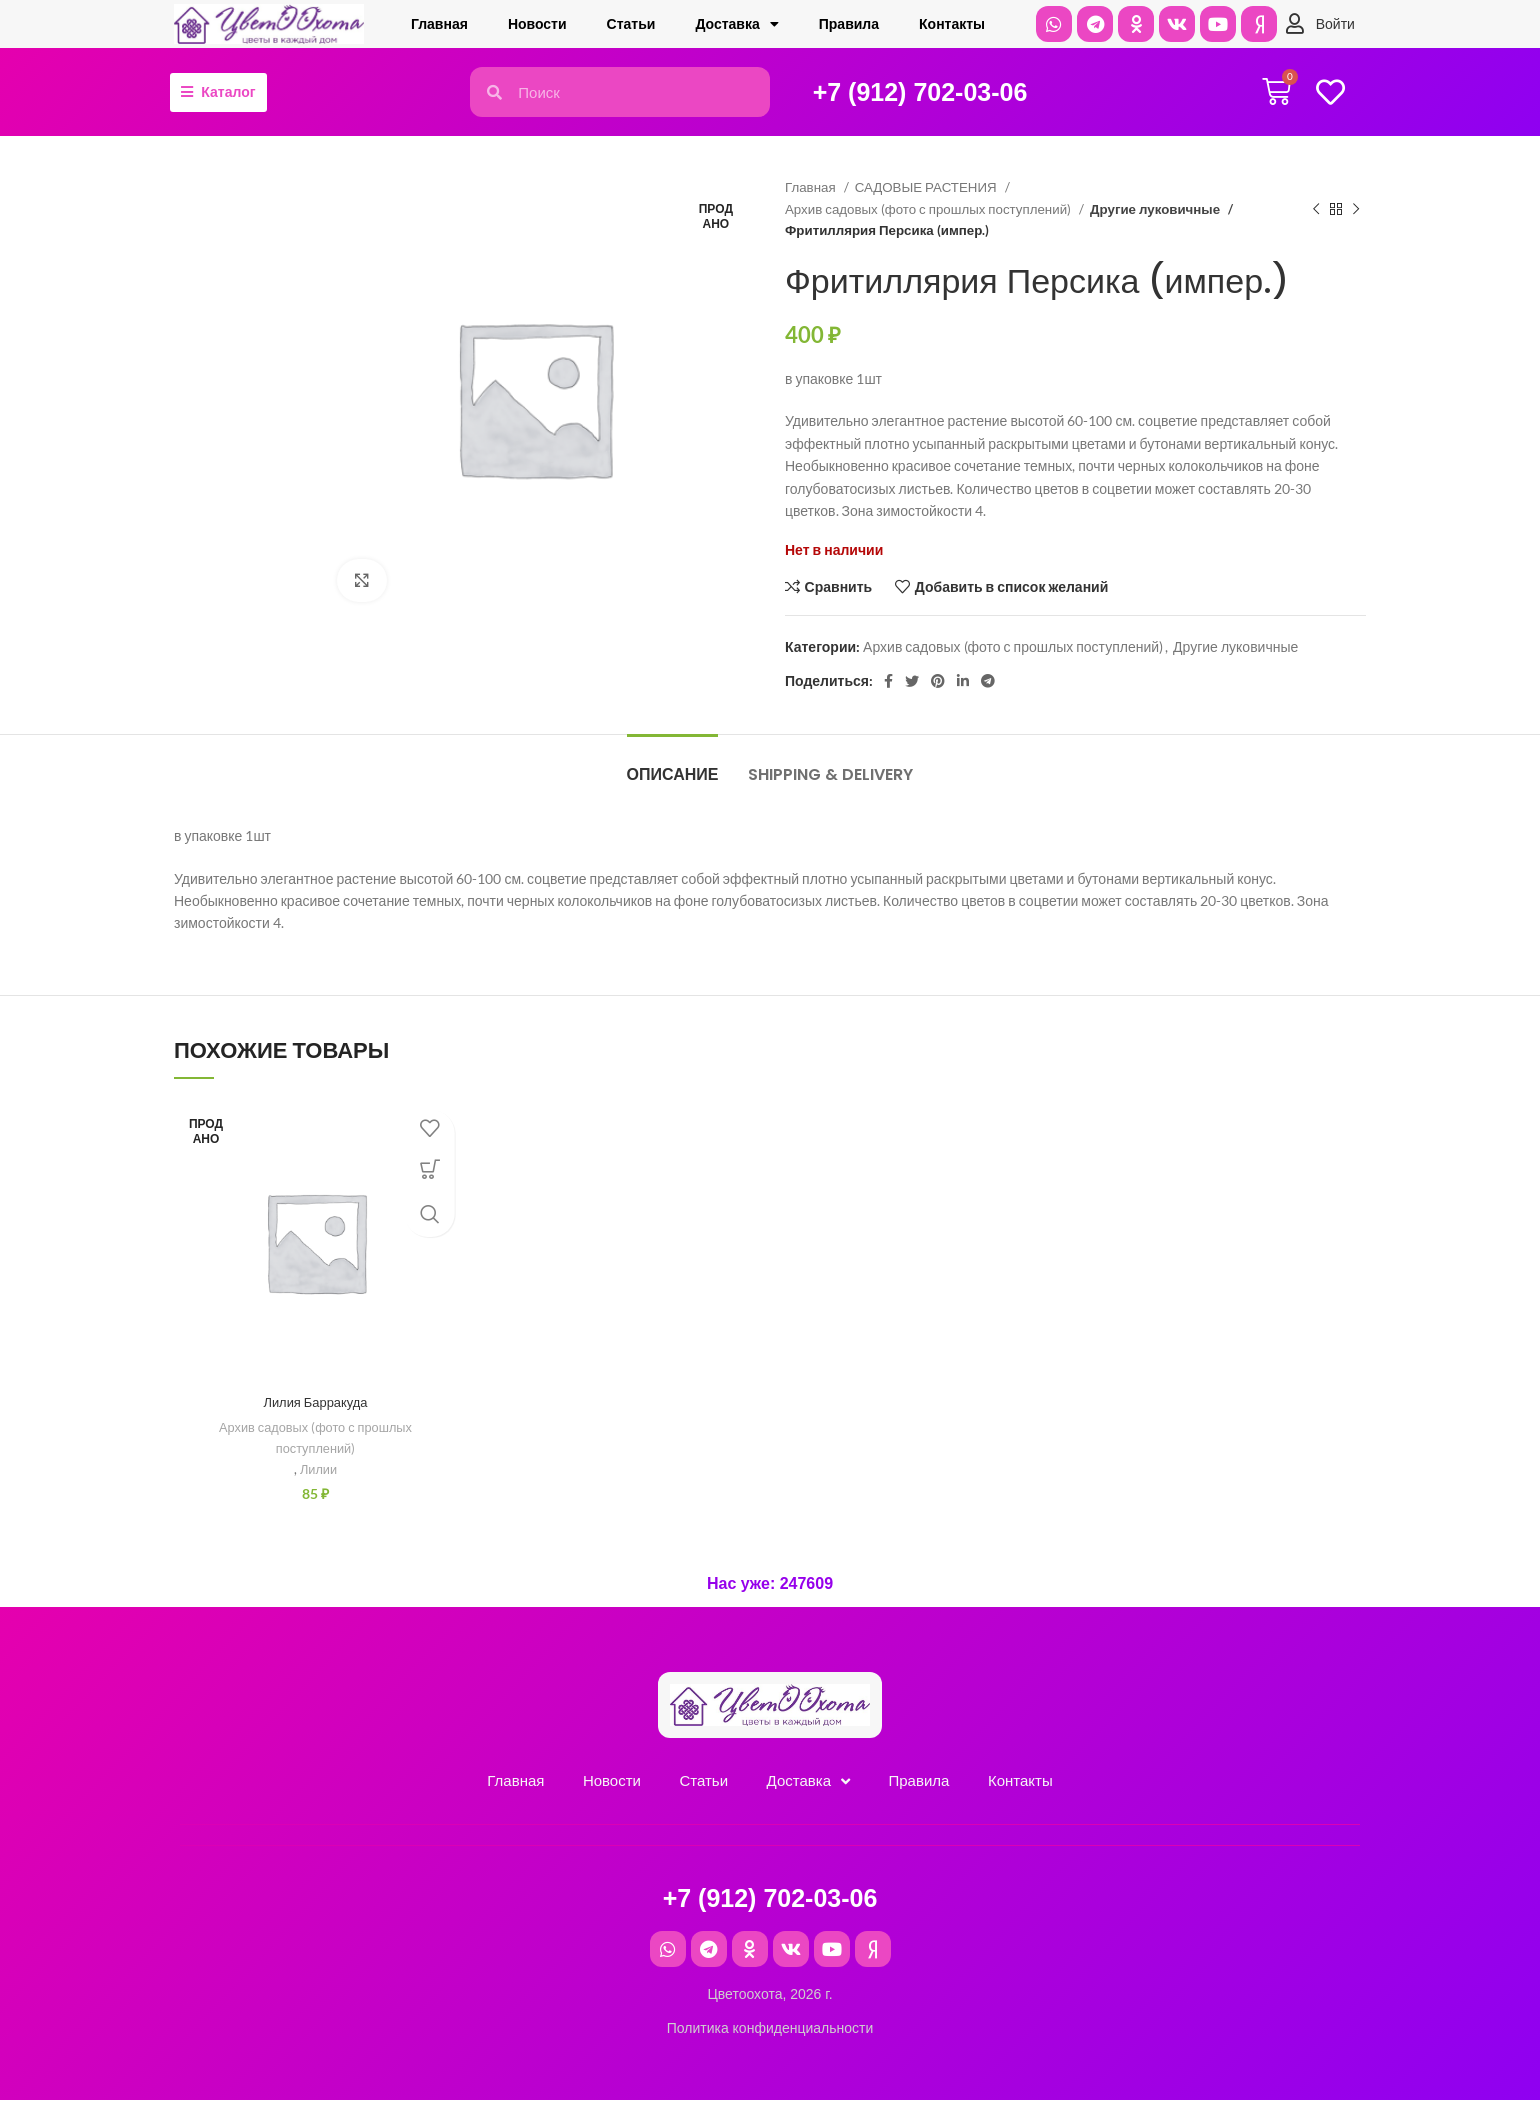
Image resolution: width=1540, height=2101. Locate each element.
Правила (849, 24)
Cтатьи (631, 24)
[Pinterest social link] (938, 681)
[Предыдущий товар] (1316, 209)
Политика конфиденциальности (770, 2029)
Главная (439, 24)
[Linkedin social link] (963, 681)
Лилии (318, 1470)
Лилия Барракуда (316, 1402)
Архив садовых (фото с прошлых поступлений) (929, 209)
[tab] (673, 764)
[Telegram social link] (988, 681)
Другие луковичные (1151, 209)
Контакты (952, 24)
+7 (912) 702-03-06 (920, 92)
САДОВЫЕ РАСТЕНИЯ (927, 187)
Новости (537, 24)
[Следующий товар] (1356, 209)
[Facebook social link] (888, 681)
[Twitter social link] (912, 681)
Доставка (736, 24)
